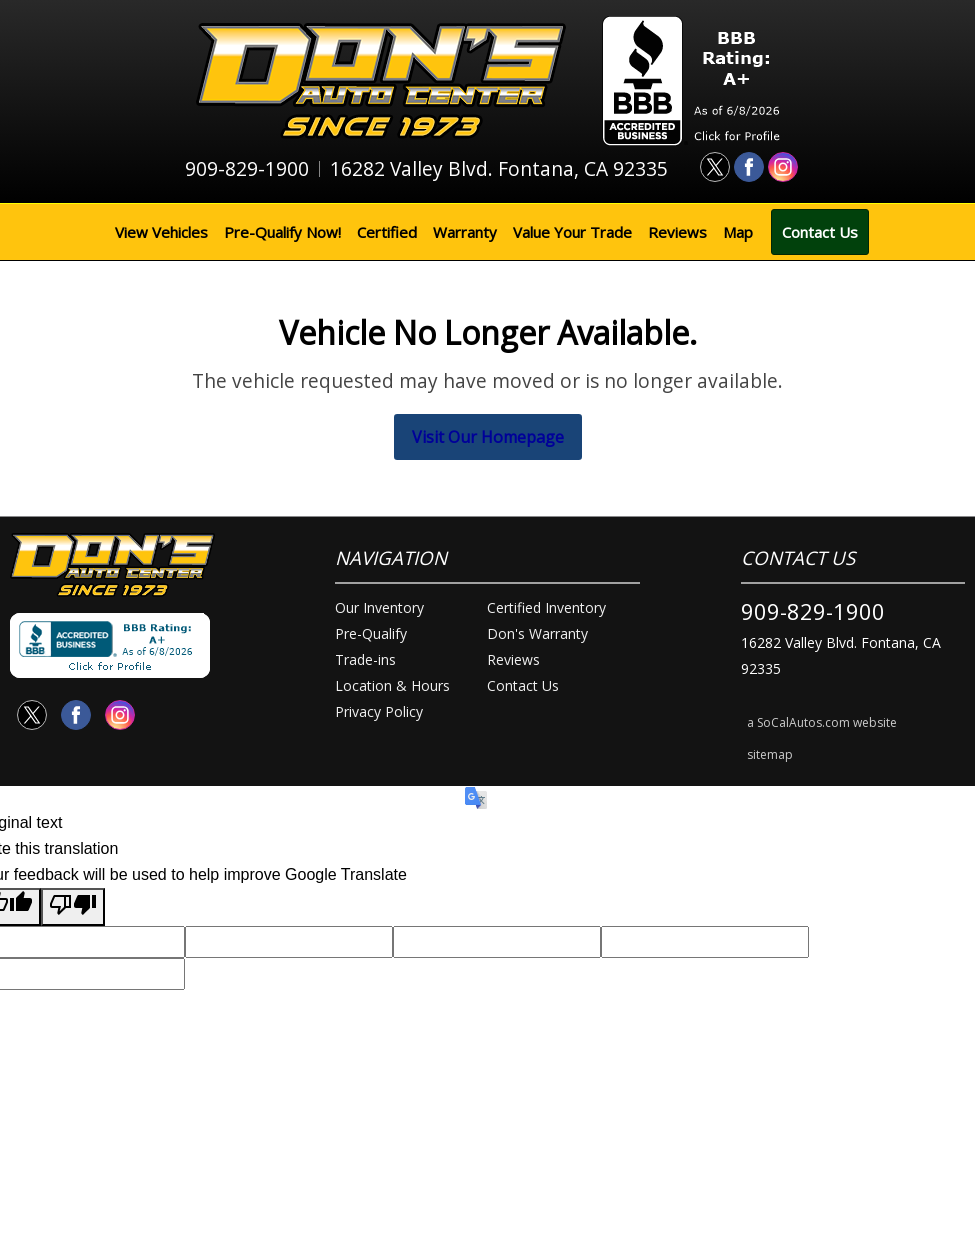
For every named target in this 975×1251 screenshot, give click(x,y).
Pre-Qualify (371, 633)
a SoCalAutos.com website (822, 722)
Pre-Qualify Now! (282, 232)
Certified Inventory (546, 607)
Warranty (465, 232)
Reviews (677, 232)
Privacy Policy (379, 711)
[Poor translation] (73, 907)
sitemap (770, 754)
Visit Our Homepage (488, 437)
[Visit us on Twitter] (715, 167)
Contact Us (820, 232)
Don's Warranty (537, 633)
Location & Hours (392, 685)
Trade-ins (365, 659)
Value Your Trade (572, 232)
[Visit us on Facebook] (749, 167)
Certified (387, 232)
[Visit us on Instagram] (783, 167)
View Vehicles (161, 232)
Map (738, 232)
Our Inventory (379, 607)
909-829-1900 (813, 611)
